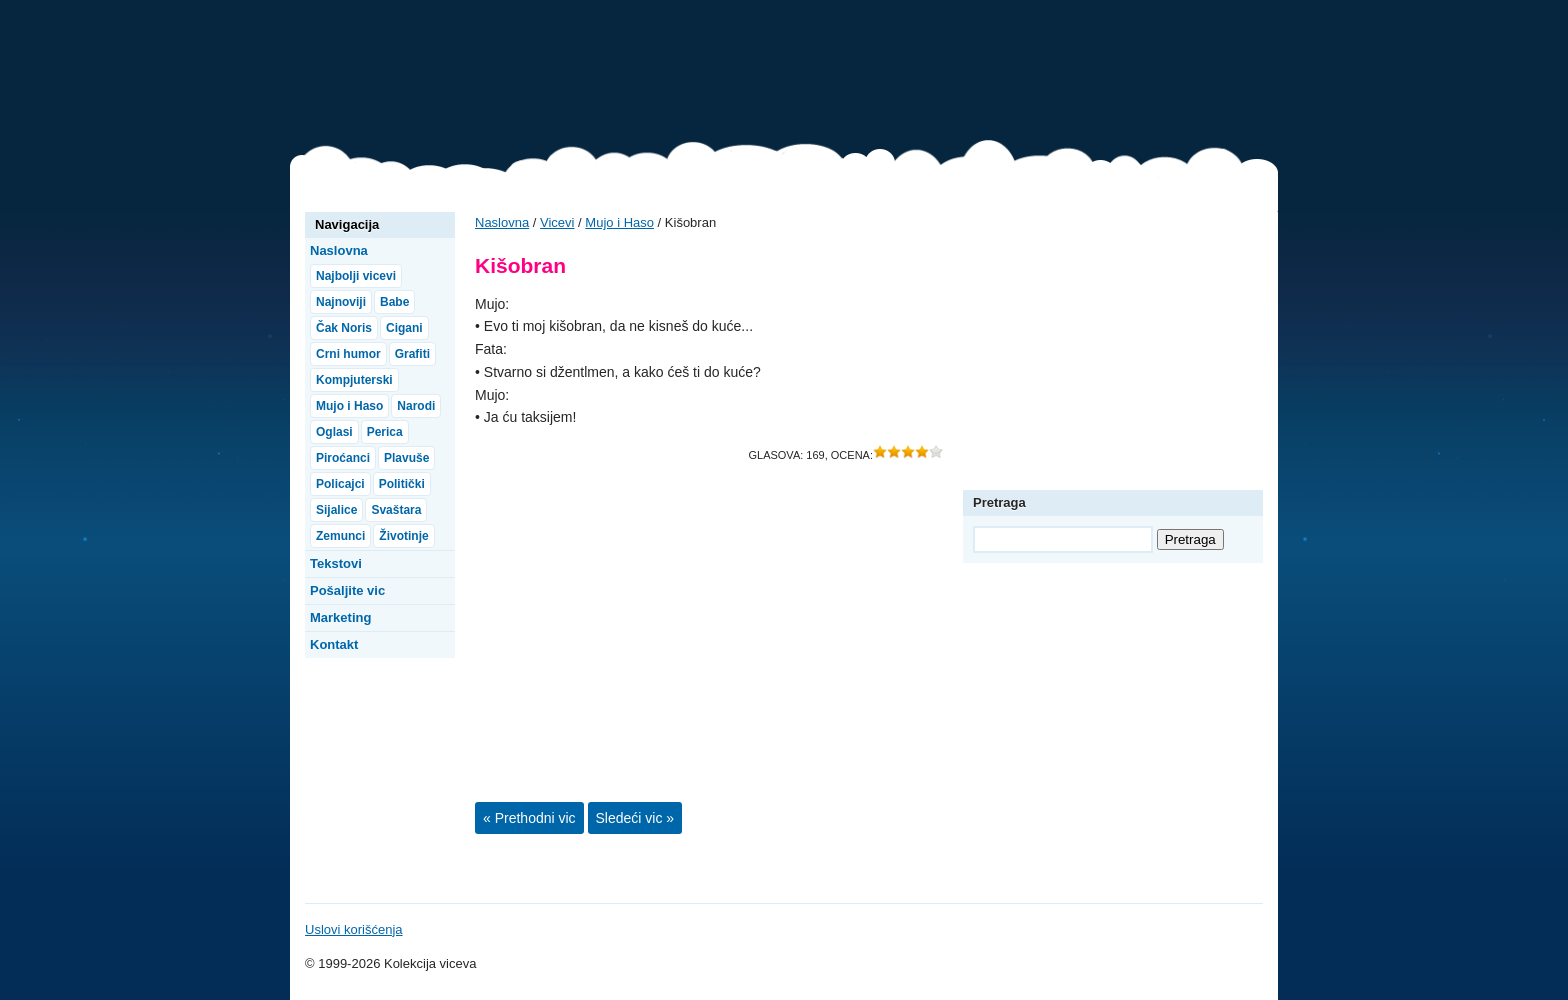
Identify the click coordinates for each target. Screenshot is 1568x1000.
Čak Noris (344, 328)
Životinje (403, 536)
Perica (385, 432)
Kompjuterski (354, 380)
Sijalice (336, 510)
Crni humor (348, 354)
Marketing (340, 617)
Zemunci (340, 536)
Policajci (340, 484)
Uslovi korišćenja (354, 929)
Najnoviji (341, 302)
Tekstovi (336, 563)
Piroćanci (343, 458)
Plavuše (406, 458)
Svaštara (396, 510)
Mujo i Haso (619, 222)
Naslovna (502, 222)
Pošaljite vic (347, 590)
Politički (402, 484)
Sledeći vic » (635, 818)
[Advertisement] (914, 75)
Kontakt (334, 644)
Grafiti (412, 354)
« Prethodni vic (529, 818)
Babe (394, 302)
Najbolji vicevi (356, 276)
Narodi (416, 406)
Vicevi (390, 80)
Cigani (404, 328)
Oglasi (334, 432)
